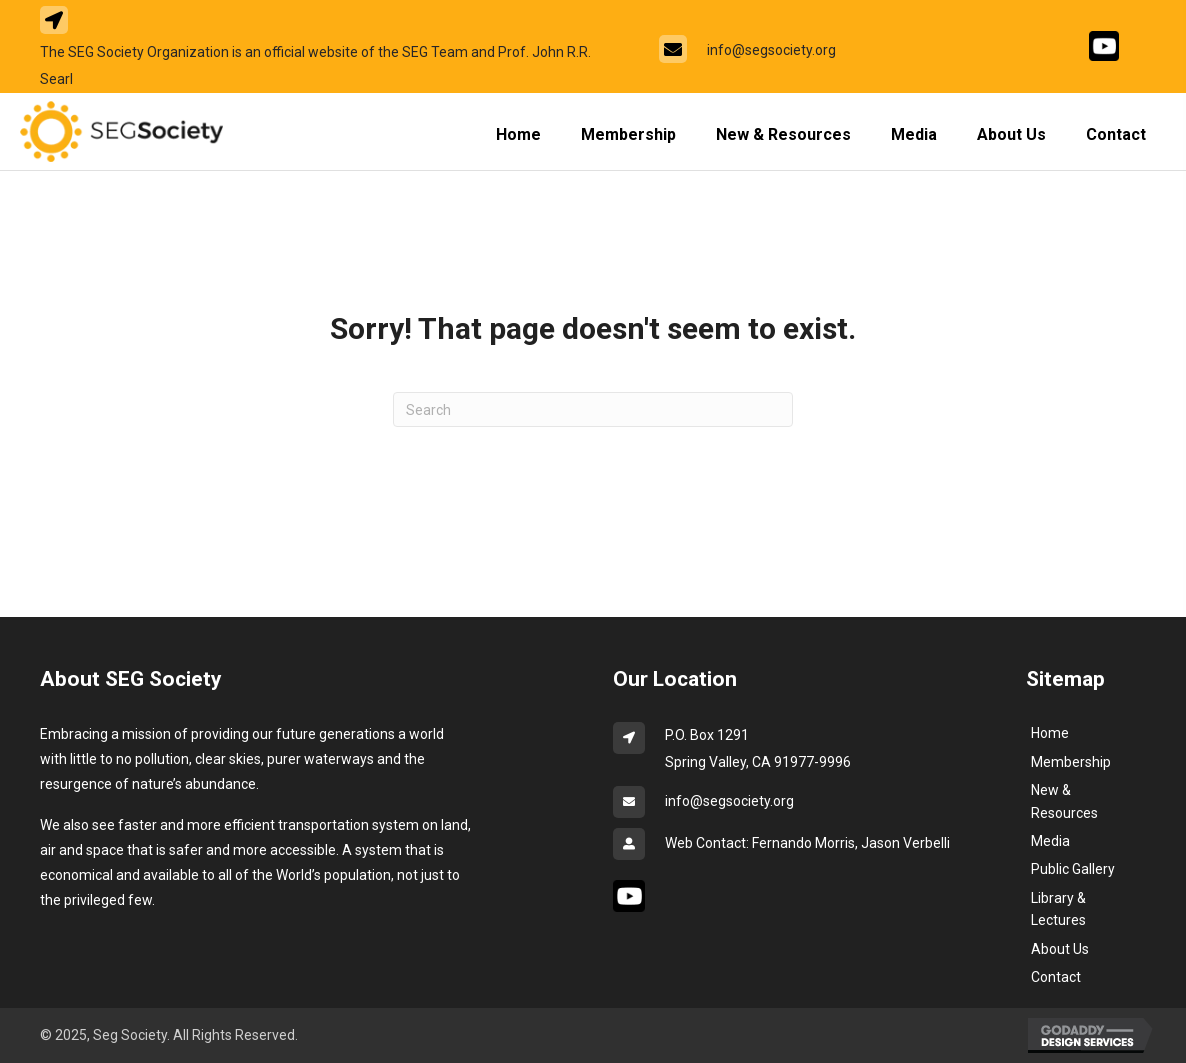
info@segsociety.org (771, 50)
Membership (1071, 762)
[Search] (593, 409)
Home (1050, 733)
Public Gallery (1073, 869)
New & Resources (1064, 801)
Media (1050, 841)
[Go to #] (1104, 46)
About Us (1060, 949)
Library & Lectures (1058, 909)
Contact (1056, 977)
